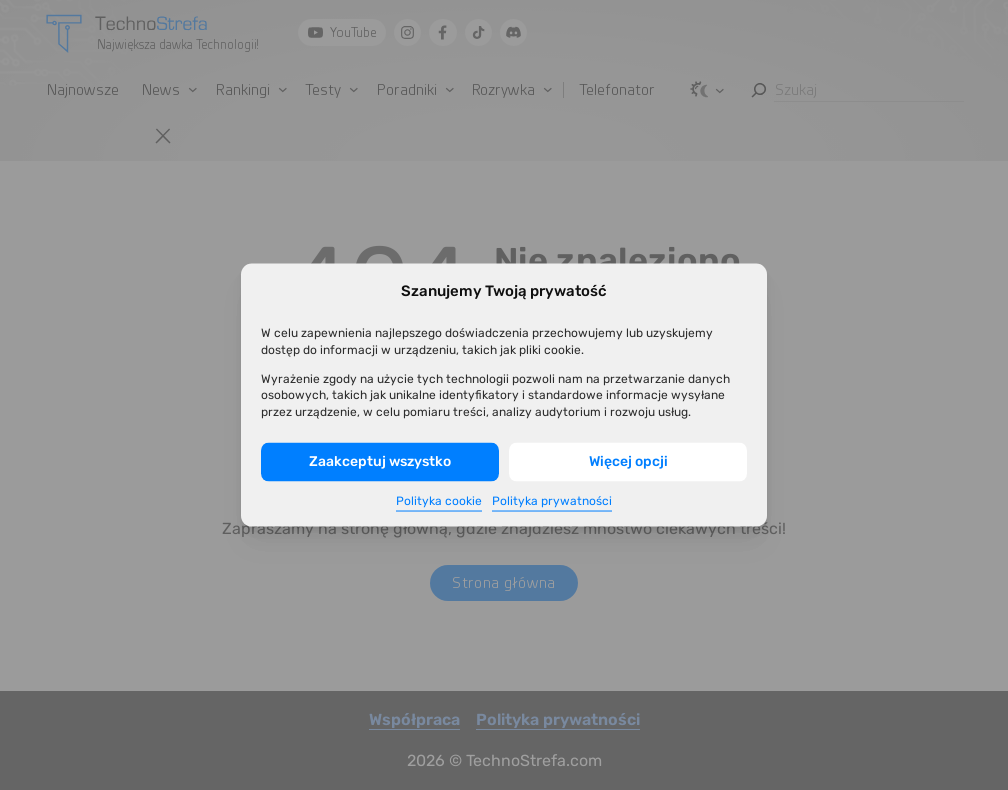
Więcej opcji (628, 461)
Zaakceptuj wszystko (380, 461)
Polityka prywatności (552, 500)
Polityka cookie (439, 500)
